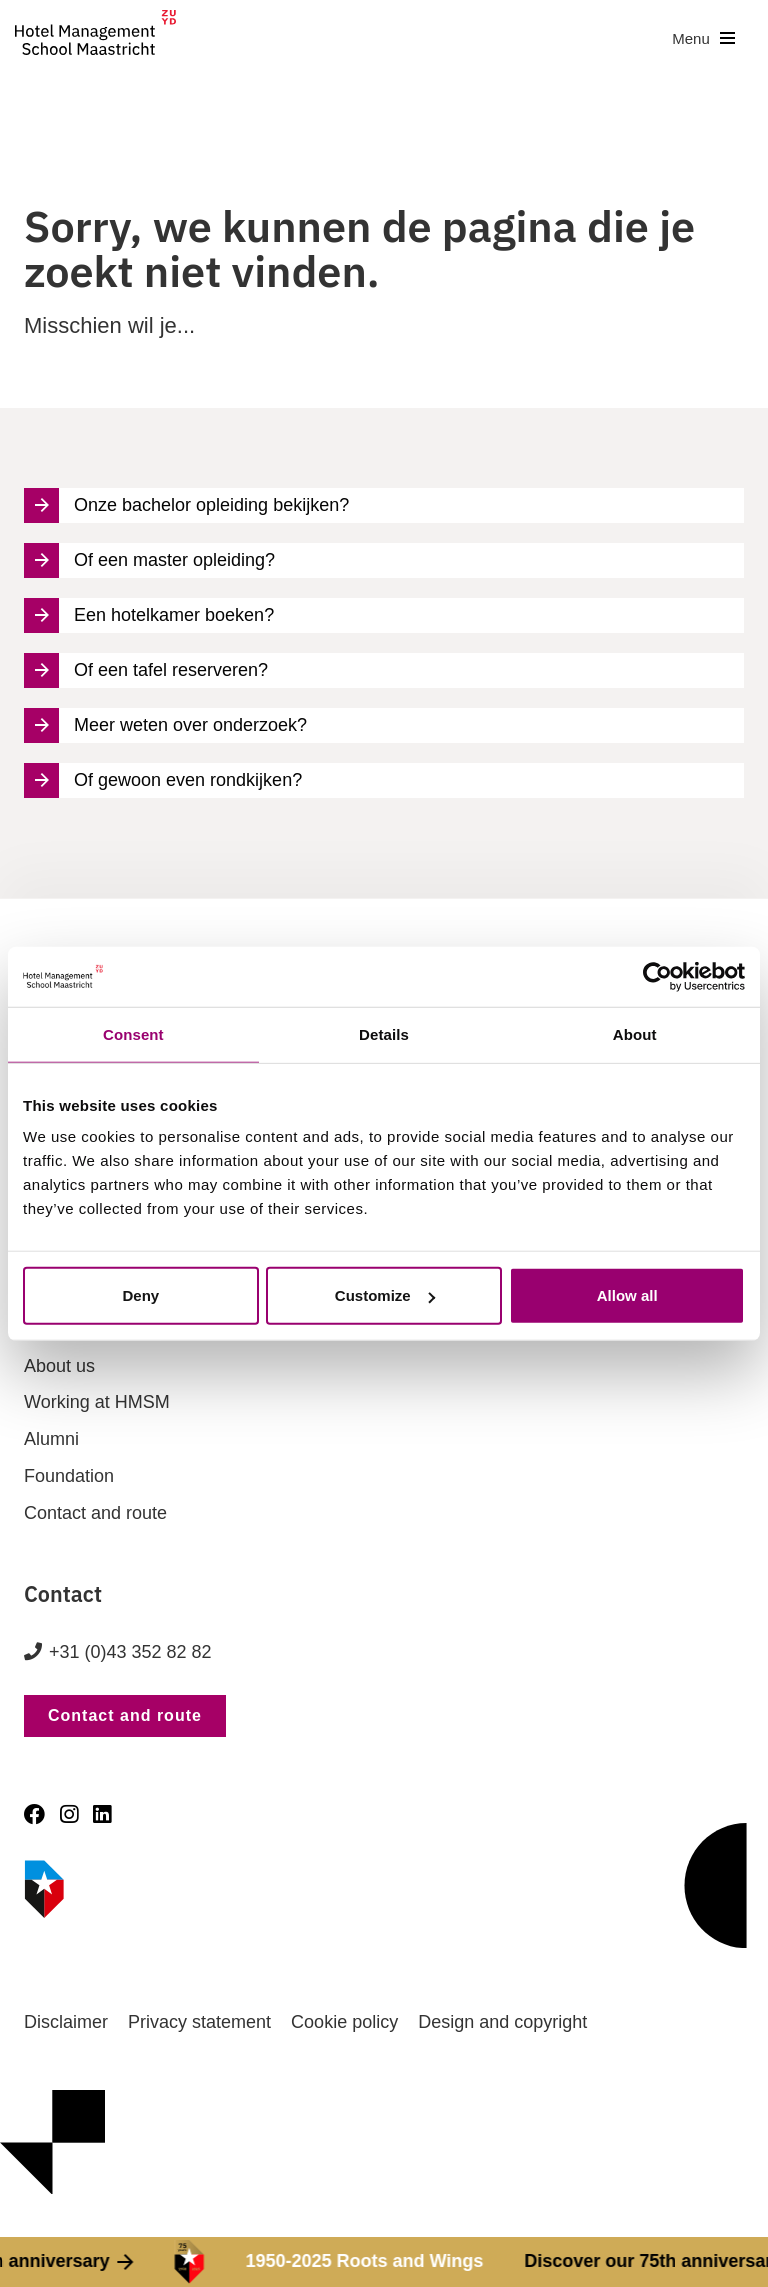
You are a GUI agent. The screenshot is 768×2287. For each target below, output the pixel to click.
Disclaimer (66, 2022)
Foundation (69, 1476)
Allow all (627, 1295)
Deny (140, 1295)
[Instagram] (69, 1814)
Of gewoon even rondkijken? (163, 780)
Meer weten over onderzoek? (165, 725)
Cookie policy (344, 2022)
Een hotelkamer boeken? (149, 615)
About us (59, 1366)
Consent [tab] (133, 1033)
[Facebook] (34, 1814)
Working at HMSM (97, 1402)
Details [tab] (384, 1033)
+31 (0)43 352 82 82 (130, 1652)
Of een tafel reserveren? (146, 670)
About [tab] (635, 1033)
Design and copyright (502, 2022)
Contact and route (95, 1513)
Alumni (51, 1439)
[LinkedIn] (102, 1814)
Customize (385, 1295)
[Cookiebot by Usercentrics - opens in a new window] (657, 976)
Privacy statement (199, 2022)
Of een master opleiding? (149, 560)
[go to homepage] (95, 38)
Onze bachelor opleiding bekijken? (186, 505)
